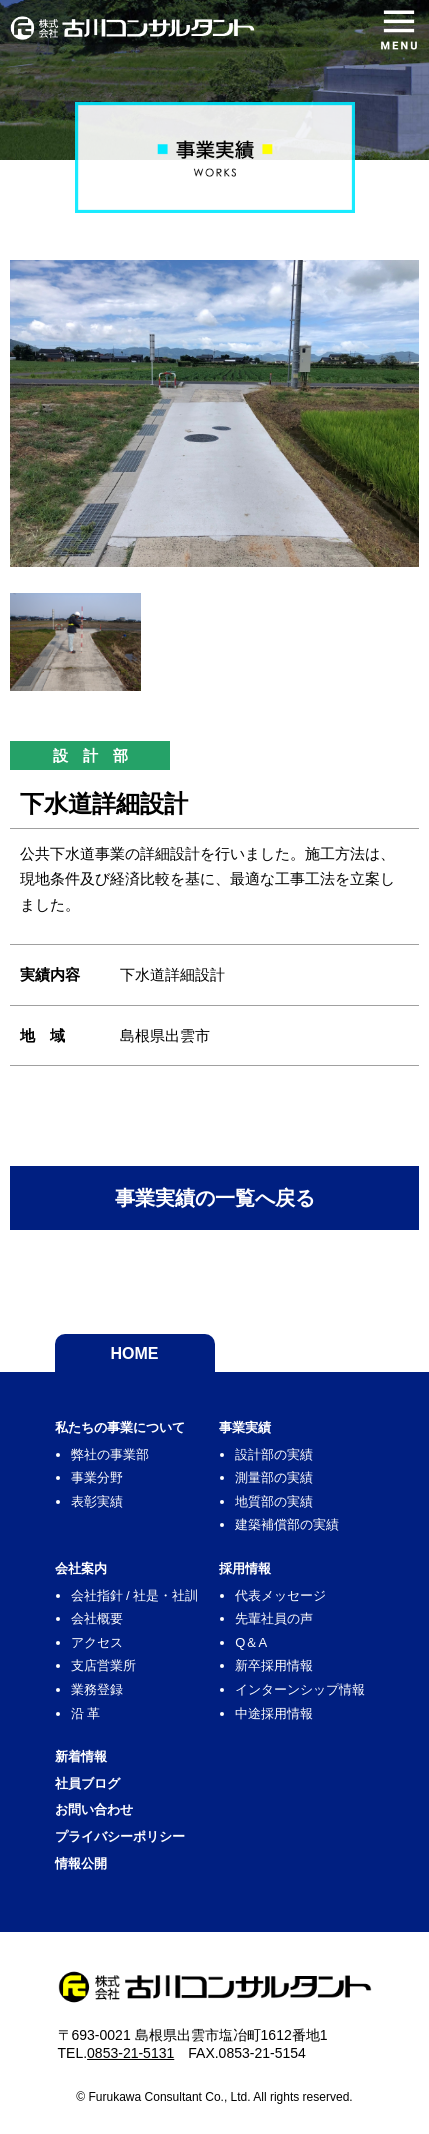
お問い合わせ (94, 1809)
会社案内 (81, 1568)
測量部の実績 (274, 1477)
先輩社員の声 (274, 1618)
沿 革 (86, 1713)
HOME (135, 1353)
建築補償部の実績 (287, 1524)
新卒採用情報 (274, 1665)
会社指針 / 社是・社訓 (135, 1595)
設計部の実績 (274, 1454)
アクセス (97, 1642)
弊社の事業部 (110, 1454)
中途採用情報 (274, 1713)
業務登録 (97, 1689)
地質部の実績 (274, 1501)
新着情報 (81, 1756)
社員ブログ (87, 1783)
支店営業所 (103, 1665)
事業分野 (97, 1477)
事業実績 (245, 1427)
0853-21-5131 (130, 2053)
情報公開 (81, 1863)
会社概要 (97, 1618)
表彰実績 (97, 1501)
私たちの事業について (120, 1427)
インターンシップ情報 (300, 1689)
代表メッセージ (280, 1595)
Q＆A (251, 1642)
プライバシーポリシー (120, 1836)
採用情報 (245, 1568)
